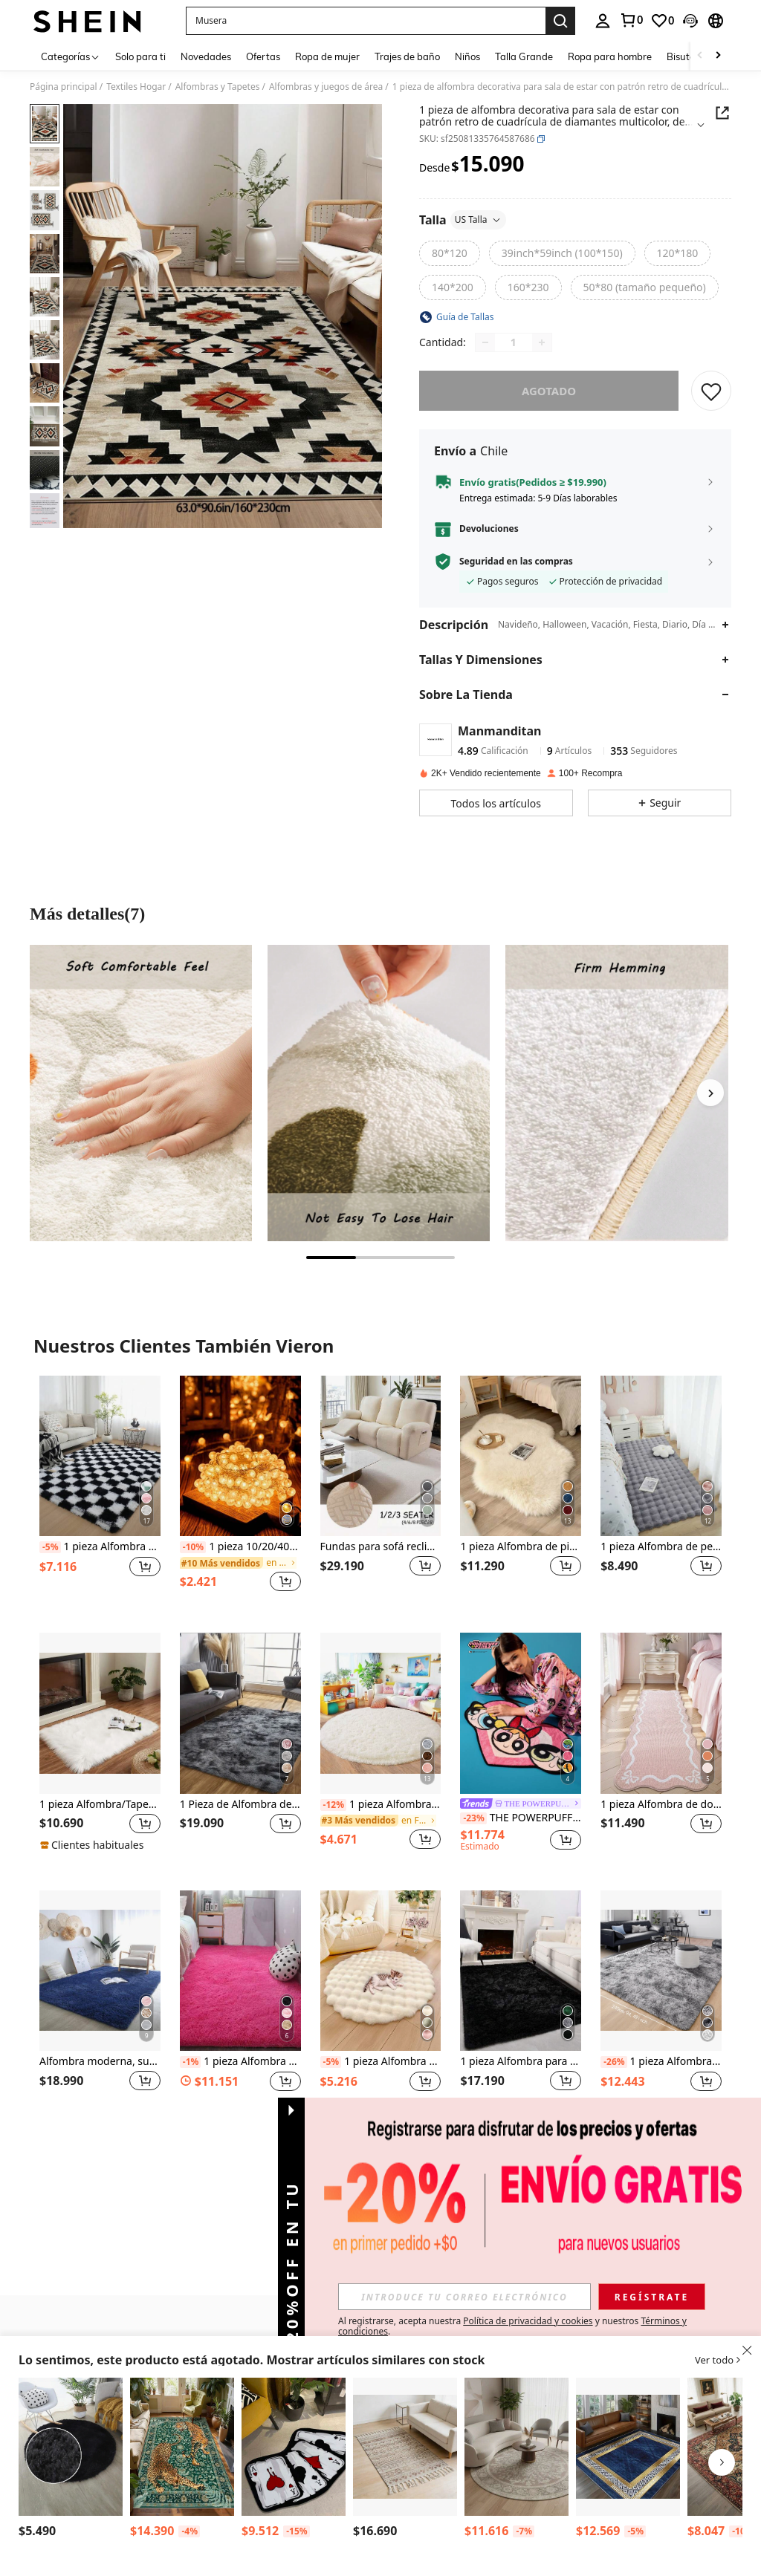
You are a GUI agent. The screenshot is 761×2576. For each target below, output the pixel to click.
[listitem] (99, 1493)
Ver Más (380, 2156)
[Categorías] (70, 56)
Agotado (549, 390)
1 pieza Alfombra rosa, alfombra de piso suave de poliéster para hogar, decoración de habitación (240, 2061)
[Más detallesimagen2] (379, 1093)
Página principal (63, 87)
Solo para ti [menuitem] (140, 56)
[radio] (449, 253)
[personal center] (603, 21)
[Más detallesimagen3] (616, 1093)
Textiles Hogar (136, 87)
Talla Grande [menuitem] (524, 56)
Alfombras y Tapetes (217, 87)
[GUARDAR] (711, 391)
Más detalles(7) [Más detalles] (87, 913)
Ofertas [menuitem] (263, 56)
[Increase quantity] (541, 342)
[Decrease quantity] (485, 342)
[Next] (710, 1092)
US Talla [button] (478, 219)
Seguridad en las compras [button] (516, 561)
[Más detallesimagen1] (141, 1093)
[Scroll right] (718, 56)
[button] (365, 21)
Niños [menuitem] (467, 56)
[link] (631, 20)
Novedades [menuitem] (206, 56)
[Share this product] (722, 113)
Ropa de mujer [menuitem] (327, 56)
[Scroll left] (700, 56)
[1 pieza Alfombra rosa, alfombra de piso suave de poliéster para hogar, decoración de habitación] (240, 1971)
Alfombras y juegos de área (326, 87)
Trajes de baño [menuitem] (407, 56)
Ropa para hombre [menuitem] (610, 56)
